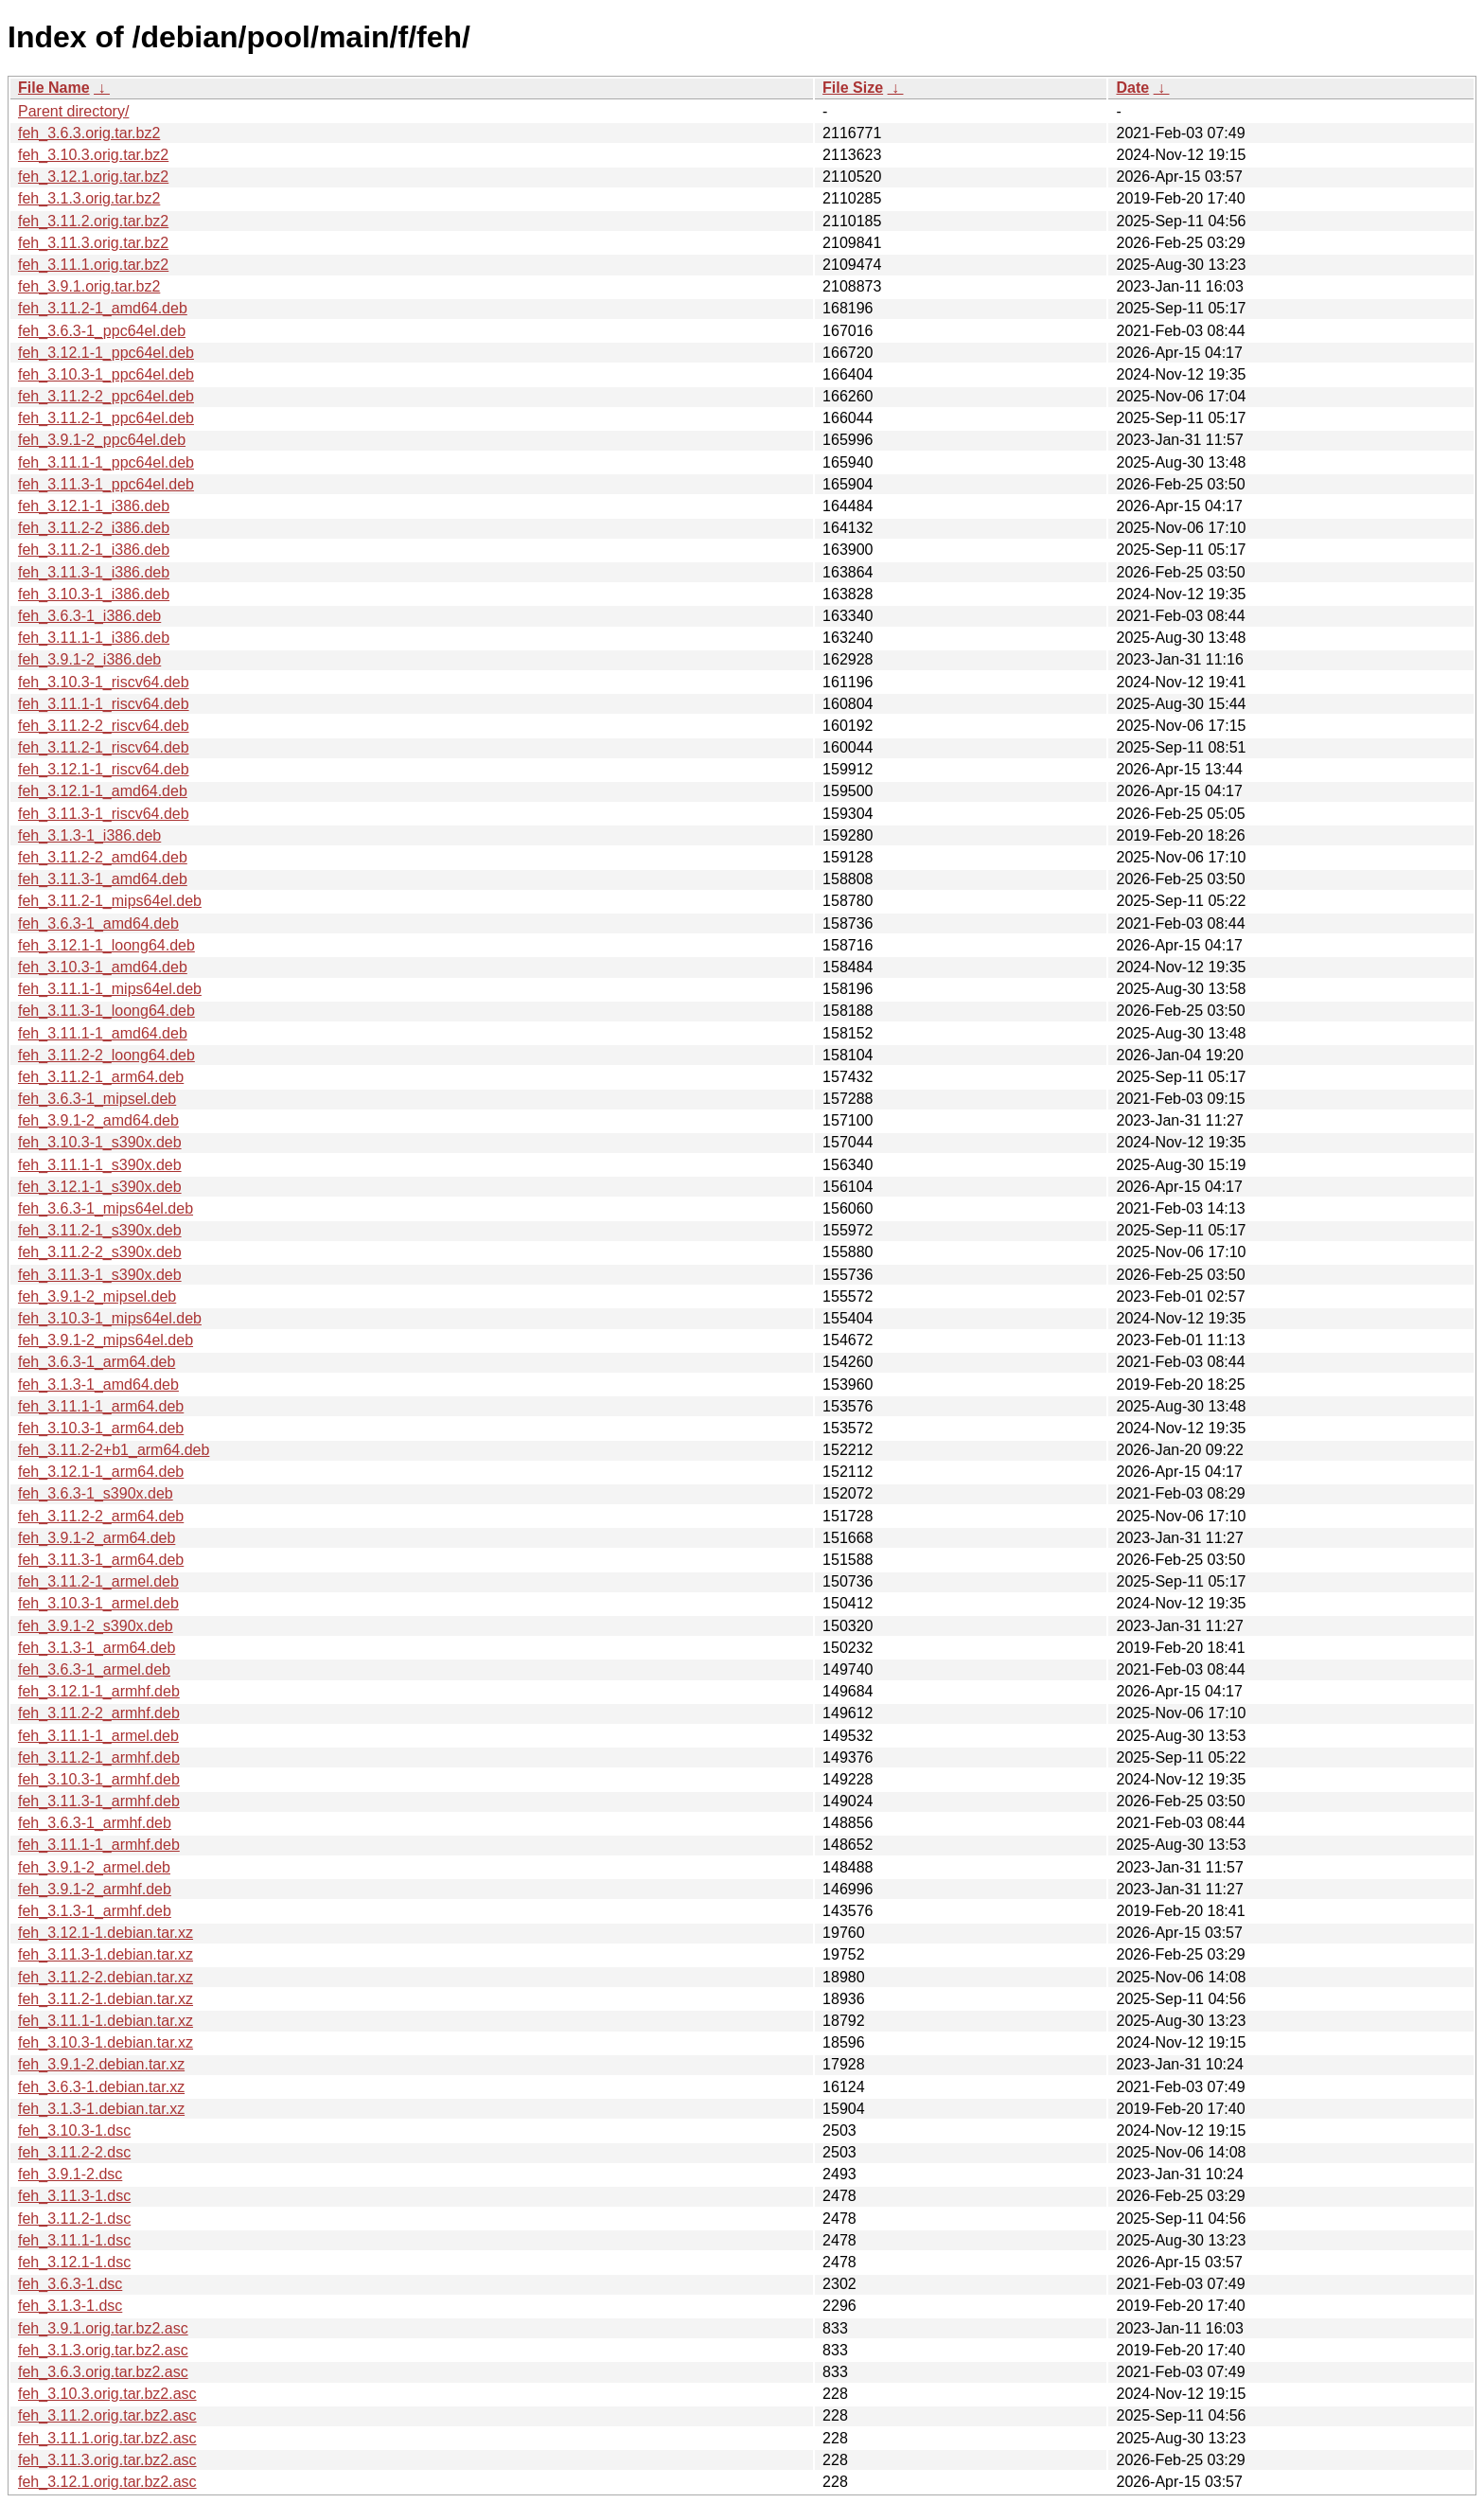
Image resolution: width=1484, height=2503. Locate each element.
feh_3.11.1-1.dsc (74, 2240)
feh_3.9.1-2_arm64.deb (96, 1538)
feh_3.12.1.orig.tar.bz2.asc (107, 2482)
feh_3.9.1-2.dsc (70, 2174)
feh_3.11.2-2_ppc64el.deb (106, 396)
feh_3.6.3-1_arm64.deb (96, 1362)
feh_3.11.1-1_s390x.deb (100, 1165)
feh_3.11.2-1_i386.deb (93, 549)
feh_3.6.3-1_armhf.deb (94, 1823)
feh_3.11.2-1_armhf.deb (99, 1757)
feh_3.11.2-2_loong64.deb (106, 1055)
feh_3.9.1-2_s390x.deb (95, 1626)
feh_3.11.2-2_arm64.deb (101, 1516)
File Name (54, 88)
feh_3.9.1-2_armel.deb (94, 1867)
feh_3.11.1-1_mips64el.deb (110, 989)
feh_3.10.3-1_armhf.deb (99, 1779)
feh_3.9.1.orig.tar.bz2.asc (103, 2328)
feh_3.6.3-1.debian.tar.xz (101, 2087)
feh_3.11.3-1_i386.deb (93, 572)
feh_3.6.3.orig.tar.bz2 (89, 133)
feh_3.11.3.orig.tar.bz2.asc (107, 2460)
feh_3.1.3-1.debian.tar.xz (101, 2109)
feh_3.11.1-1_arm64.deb (101, 1406)
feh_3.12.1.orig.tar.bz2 (93, 177)
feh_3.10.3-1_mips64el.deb (110, 1318)
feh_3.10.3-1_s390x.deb (100, 1142)
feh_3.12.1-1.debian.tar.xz (105, 1933)
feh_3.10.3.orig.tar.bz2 (93, 155)
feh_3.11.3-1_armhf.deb (99, 1801)
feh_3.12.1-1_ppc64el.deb (106, 353)
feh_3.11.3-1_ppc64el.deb (106, 484)
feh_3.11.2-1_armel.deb (98, 1581)
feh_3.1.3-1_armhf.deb (94, 1911)
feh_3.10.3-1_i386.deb (93, 594)
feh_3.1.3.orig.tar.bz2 (89, 198)
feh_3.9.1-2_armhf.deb (94, 1889)
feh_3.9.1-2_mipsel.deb (97, 1296)
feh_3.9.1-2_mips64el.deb (105, 1340)
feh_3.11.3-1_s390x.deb (100, 1275)
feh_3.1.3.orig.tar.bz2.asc (103, 2350)
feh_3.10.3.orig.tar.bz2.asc (107, 2394)
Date (1132, 88)
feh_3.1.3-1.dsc (70, 2306)
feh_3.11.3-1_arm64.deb (101, 1560)
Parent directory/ (73, 111)
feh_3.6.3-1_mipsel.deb (97, 1099)
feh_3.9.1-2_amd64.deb (98, 1120)
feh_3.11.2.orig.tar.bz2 (93, 221)
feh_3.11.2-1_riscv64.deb (103, 747)
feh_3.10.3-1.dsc (74, 2130)
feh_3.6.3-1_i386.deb (89, 616)
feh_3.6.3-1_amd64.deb (98, 923)
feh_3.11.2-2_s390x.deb (100, 1252)
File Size (852, 88)
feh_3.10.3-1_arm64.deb (101, 1428)
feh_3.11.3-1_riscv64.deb (103, 814)
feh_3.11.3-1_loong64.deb (106, 1011)
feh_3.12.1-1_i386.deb (93, 506)
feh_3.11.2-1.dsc (74, 2218)
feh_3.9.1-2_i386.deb (89, 659)
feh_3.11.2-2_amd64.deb (102, 857)
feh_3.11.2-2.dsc (74, 2152)
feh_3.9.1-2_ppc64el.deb (102, 440)
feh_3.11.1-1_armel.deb (98, 1736)
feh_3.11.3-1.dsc (74, 2196)
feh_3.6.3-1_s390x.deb (95, 1493)
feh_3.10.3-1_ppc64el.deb (106, 374)
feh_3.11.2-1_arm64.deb (101, 1077)
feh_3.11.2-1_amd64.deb (102, 308)
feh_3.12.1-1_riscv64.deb (103, 769)
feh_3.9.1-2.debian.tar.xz (101, 2064)
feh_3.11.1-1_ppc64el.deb (106, 462)
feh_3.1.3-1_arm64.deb (96, 1648)
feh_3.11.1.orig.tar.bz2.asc (107, 2438)
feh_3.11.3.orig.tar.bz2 (93, 243)
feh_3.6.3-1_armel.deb (94, 1669)
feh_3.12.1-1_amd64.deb (102, 791)
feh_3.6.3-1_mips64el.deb (105, 1208)
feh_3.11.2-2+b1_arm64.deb (113, 1450)
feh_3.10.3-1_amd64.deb (102, 967)
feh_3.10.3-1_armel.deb (98, 1603)
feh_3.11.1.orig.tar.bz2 (93, 265)
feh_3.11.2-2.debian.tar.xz (105, 1977)
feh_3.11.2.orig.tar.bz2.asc (107, 2415)
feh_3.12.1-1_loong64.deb (106, 945)
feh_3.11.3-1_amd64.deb (102, 879)
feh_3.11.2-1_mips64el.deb (110, 901)
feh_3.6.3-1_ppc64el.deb (102, 331)
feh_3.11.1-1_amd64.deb (102, 1033)
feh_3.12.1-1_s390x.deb (100, 1187)
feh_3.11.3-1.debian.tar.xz (105, 1954)
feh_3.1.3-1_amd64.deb (98, 1384)
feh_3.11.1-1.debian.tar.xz (105, 2021)
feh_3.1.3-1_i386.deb (89, 835)
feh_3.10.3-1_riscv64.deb (103, 682)
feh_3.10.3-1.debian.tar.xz (105, 2042)
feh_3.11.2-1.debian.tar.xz (105, 1999)
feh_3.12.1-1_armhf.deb (99, 1691)
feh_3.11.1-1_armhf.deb (99, 1845)
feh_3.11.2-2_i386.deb (93, 528)
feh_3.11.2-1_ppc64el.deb (106, 418)
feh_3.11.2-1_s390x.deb (100, 1230)
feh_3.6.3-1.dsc (70, 2284)
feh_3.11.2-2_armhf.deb (99, 1713)
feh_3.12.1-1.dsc (74, 2262)
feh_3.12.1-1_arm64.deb (101, 1472)
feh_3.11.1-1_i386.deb (93, 638)
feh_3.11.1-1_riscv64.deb (103, 704)
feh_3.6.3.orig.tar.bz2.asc (103, 2372)
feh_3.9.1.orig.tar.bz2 (89, 286)
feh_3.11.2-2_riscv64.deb (103, 726)
